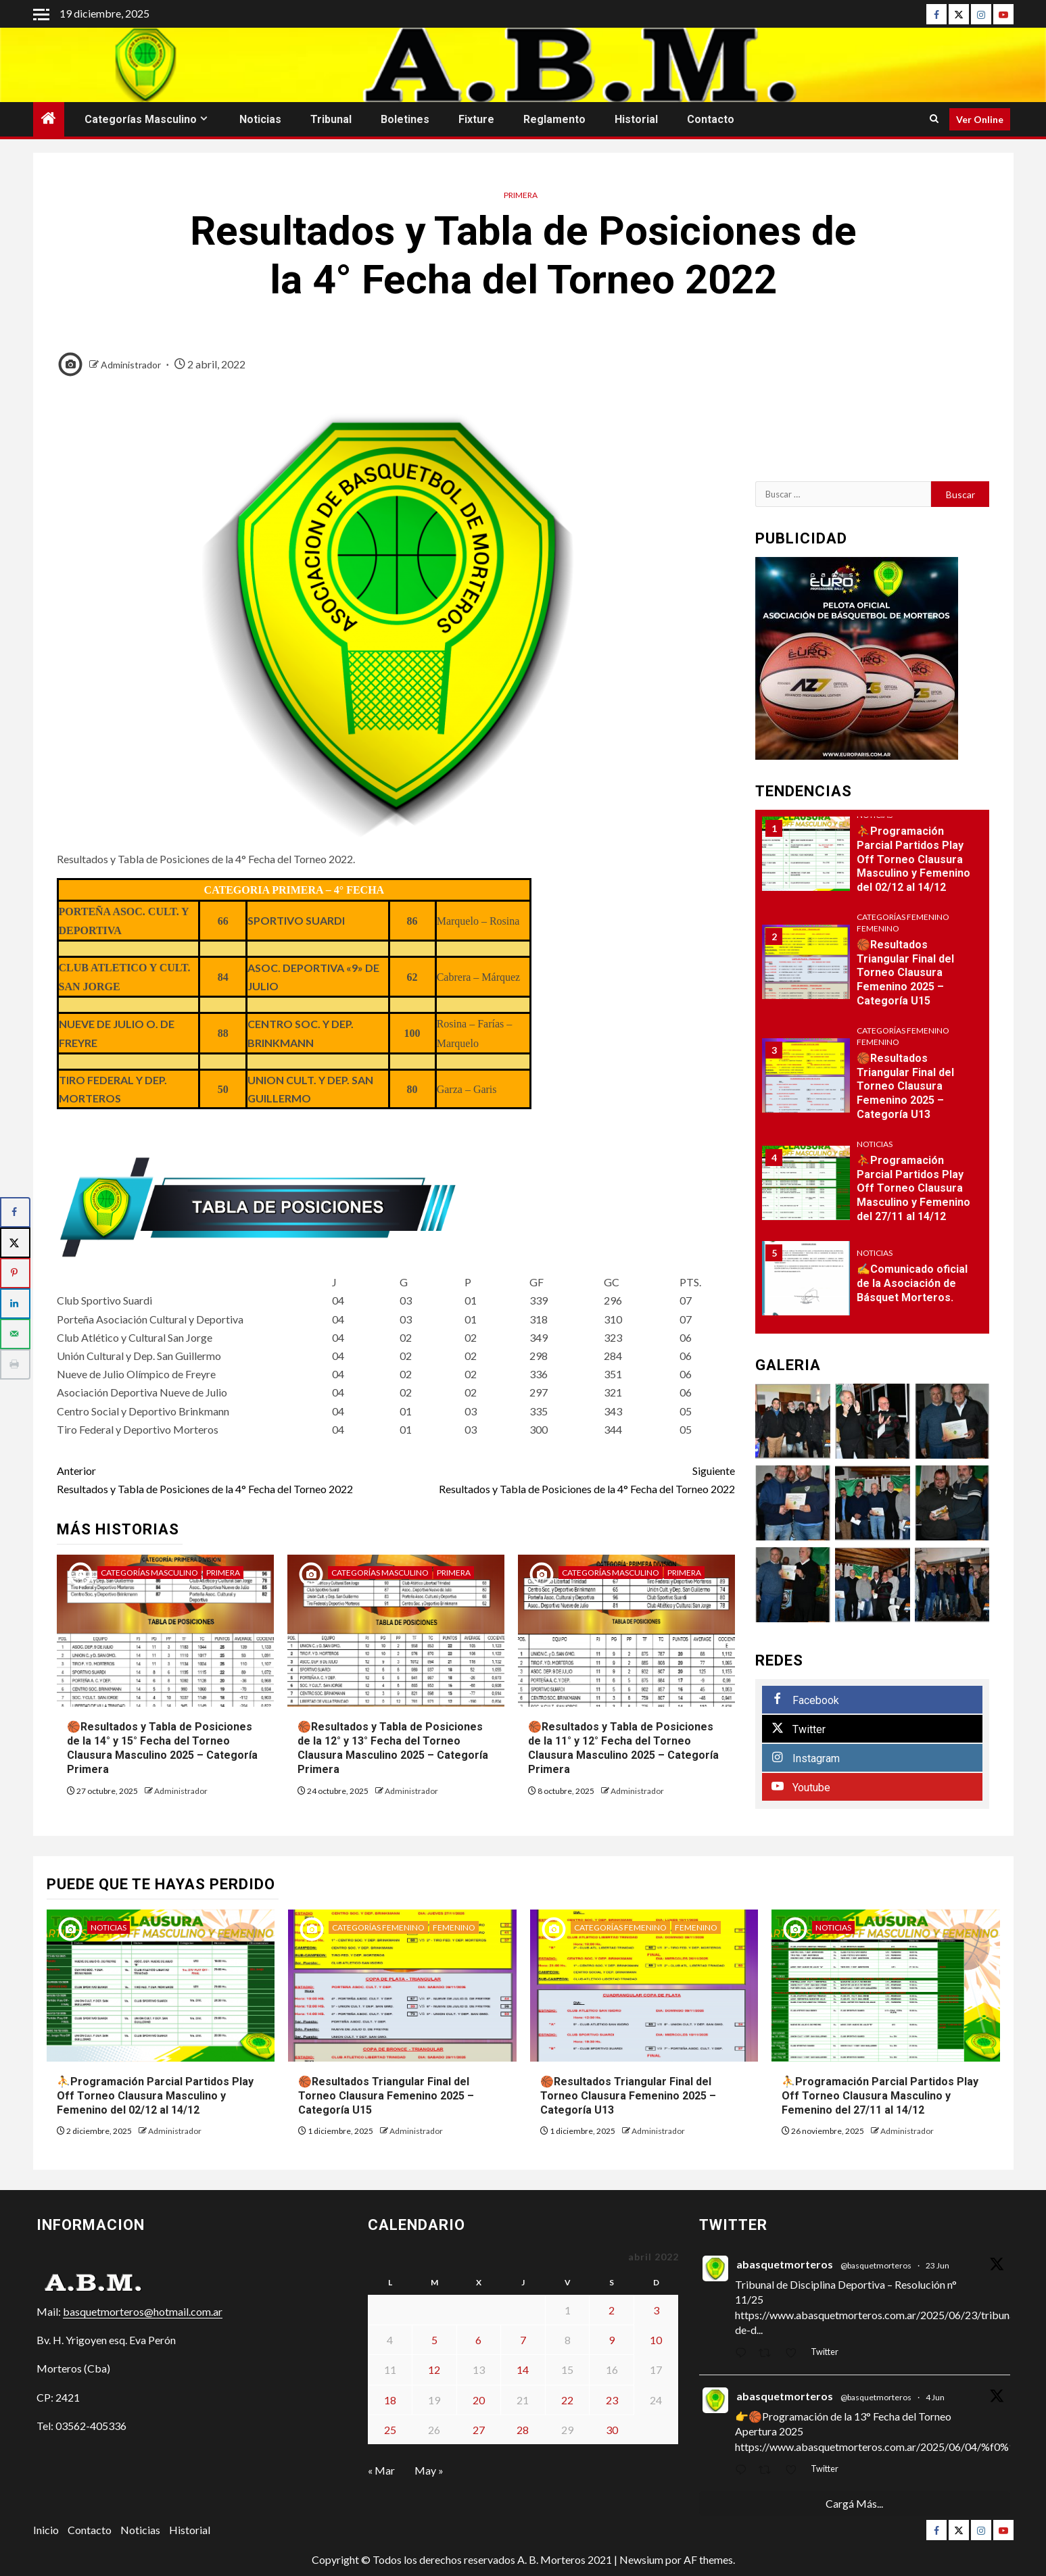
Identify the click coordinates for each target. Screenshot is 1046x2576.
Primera (521, 195)
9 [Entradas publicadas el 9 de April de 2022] (612, 2339)
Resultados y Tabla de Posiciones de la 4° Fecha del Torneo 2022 (226, 1478)
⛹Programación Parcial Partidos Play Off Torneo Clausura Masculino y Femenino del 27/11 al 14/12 (913, 1188)
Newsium (641, 2559)
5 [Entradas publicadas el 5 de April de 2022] (434, 2339)
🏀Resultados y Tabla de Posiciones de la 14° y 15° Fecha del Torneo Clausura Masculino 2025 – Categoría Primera (162, 1747)
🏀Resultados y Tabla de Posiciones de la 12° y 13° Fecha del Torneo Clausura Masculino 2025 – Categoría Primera (393, 1747)
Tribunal (331, 119)
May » (429, 2470)
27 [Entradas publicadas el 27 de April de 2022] (479, 2429)
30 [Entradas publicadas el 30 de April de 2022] (612, 2429)
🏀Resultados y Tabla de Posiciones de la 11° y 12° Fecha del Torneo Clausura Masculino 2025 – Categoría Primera (623, 1747)
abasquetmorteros (784, 2264)
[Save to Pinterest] (15, 1273)
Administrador (132, 364)
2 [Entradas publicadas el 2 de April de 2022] (612, 2310)
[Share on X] (15, 1243)
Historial (636, 119)
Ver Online (979, 119)
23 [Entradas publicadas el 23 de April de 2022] (612, 2399)
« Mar (381, 2470)
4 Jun (935, 2397)
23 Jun (937, 2265)
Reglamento (554, 119)
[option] (872, 861)
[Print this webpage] (15, 1364)
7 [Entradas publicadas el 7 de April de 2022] (523, 2339)
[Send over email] (15, 1334)
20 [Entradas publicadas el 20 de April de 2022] (479, 2399)
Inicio (46, 2529)
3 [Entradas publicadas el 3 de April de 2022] (656, 2310)
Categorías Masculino (141, 119)
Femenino (878, 928)
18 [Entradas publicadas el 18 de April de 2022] (390, 2399)
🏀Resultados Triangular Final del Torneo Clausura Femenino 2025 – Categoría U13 (905, 1086)
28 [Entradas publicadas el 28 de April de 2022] (523, 2429)
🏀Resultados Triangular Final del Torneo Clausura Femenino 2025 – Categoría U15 (905, 972)
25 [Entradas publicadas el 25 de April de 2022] (390, 2429)
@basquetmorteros (875, 2265)
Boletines (405, 119)
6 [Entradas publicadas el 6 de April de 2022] (478, 2339)
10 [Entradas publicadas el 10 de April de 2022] (656, 2339)
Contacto (710, 119)
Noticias (260, 119)
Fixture (476, 119)
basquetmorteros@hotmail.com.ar (142, 2311)
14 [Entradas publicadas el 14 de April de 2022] (523, 2369)
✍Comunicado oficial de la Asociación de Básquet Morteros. (912, 1283)
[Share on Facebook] (15, 1212)
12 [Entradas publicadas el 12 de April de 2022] (434, 2369)
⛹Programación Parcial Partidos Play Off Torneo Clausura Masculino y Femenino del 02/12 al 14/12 (913, 859)
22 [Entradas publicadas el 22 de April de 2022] (567, 2399)
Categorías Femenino (903, 917)
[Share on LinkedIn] (15, 1303)
